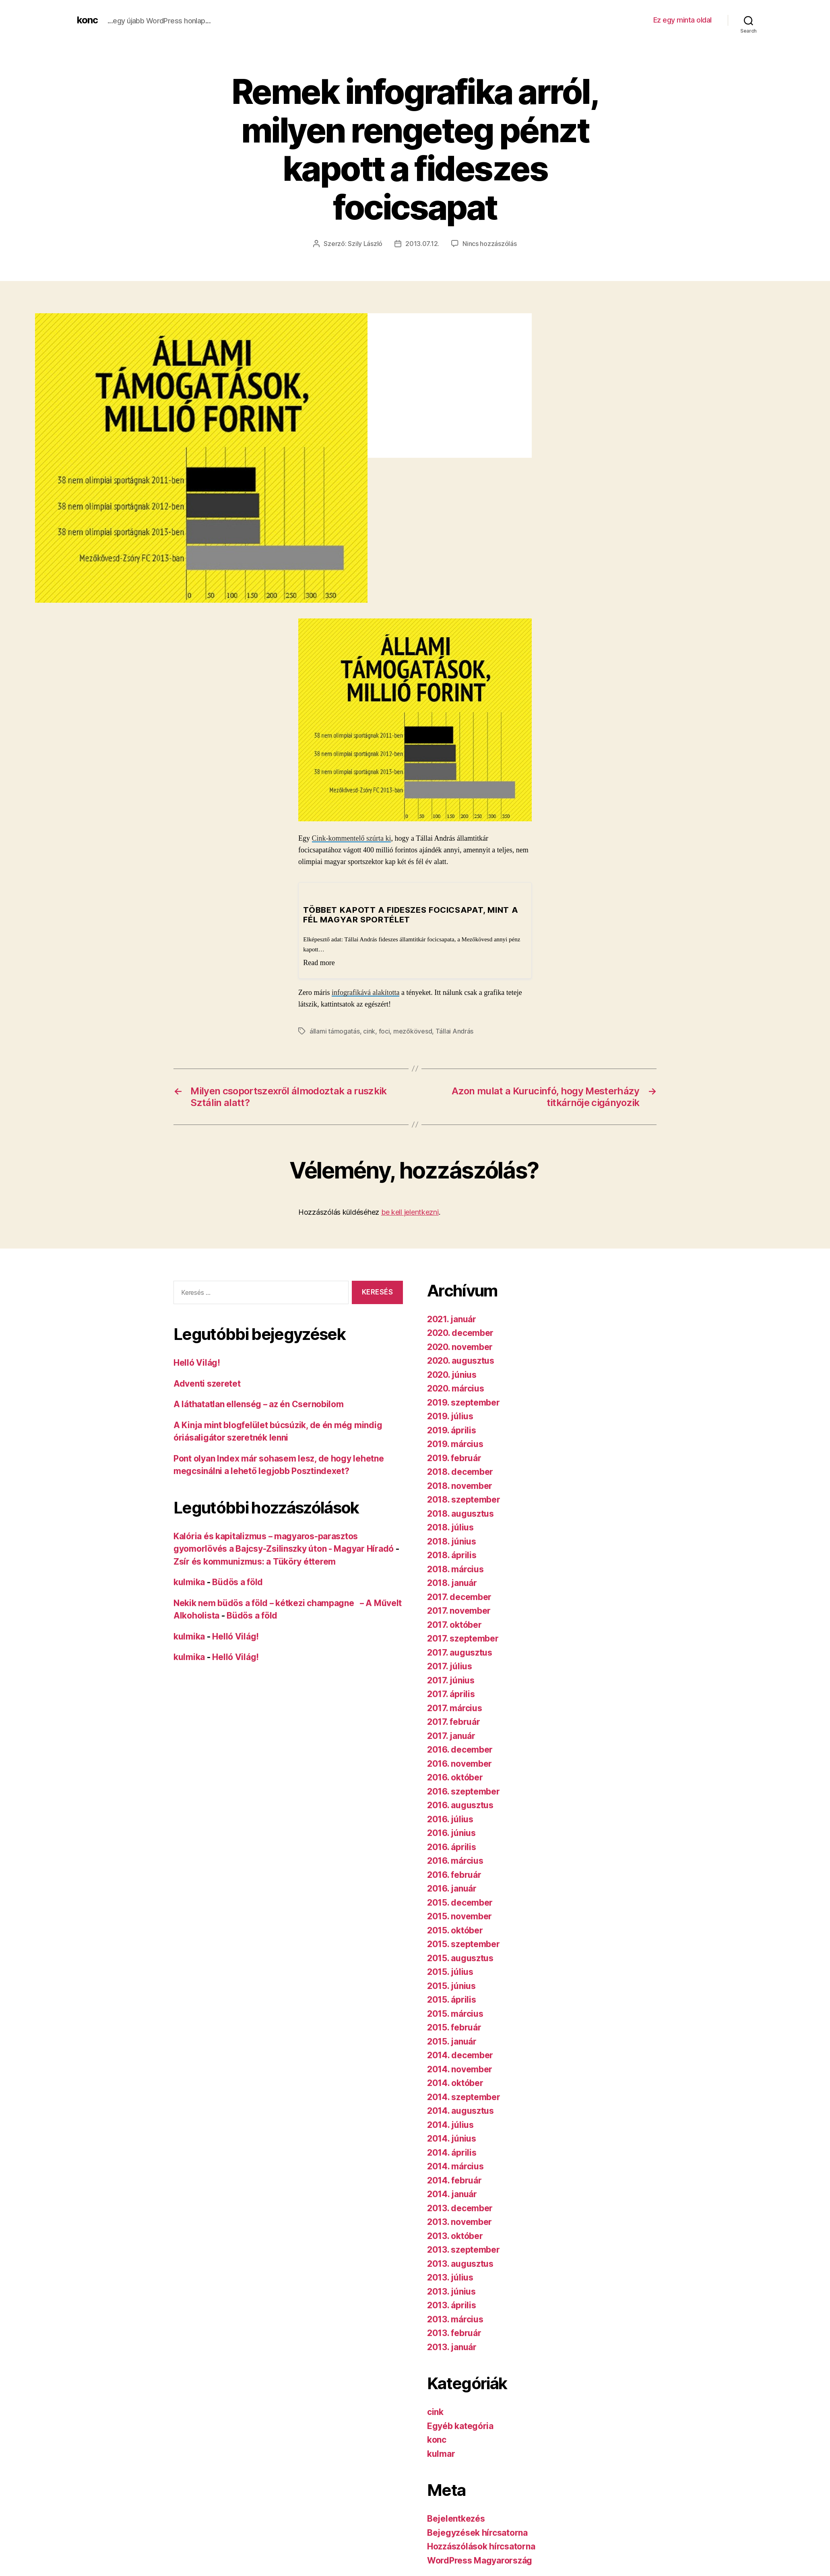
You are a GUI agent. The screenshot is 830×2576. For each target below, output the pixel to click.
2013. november (459, 2221)
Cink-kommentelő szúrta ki (351, 838)
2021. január (451, 1318)
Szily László (365, 244)
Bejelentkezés (456, 2518)
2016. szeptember (463, 1791)
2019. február (454, 1457)
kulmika (189, 1581)
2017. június (451, 1680)
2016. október (455, 1777)
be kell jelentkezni (410, 1211)
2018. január (452, 1582)
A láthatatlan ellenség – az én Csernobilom (258, 1403)
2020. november (460, 1346)
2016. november (459, 1763)
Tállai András (455, 1031)
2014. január (452, 2193)
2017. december (459, 1596)
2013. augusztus (460, 2263)
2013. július (450, 2277)
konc (87, 20)
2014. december (460, 2054)
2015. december (460, 1902)
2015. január (452, 2041)
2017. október (454, 1624)
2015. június (451, 1985)
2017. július (449, 1665)
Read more (318, 962)
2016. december (460, 1749)
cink (369, 1031)
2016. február (454, 1874)
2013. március (455, 2318)
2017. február (453, 1721)
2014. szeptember (463, 2096)
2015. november (459, 1915)
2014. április (452, 2152)
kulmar (441, 2453)
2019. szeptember (463, 1402)
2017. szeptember (463, 1638)
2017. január (451, 1735)
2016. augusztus (460, 1804)
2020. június (452, 1374)
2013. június (451, 2291)
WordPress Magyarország (479, 2560)
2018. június (451, 1541)
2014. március (455, 2165)
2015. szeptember (463, 1943)
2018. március (455, 1568)
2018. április (452, 1554)
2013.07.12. (422, 244)
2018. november (459, 1485)
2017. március (454, 1707)
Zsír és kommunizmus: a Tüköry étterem (254, 1561)
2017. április (451, 1693)
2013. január (452, 2346)
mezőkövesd (412, 1031)
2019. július (450, 1415)
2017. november (459, 1610)
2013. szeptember (463, 2249)
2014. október (455, 2082)
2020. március (455, 1388)
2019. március (455, 1443)
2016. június (451, 1832)
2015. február (454, 2027)
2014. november (459, 2068)
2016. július (450, 1818)
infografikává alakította (365, 992)
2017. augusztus (459, 1652)
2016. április (451, 1846)
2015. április (451, 1999)
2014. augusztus (460, 2110)
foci (384, 1031)
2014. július (450, 2124)
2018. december (460, 1471)
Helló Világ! (196, 1362)
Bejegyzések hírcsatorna (477, 2532)
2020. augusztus (460, 1360)
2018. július (450, 1527)
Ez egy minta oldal (682, 20)
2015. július (450, 1971)
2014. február (454, 2180)
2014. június (451, 2138)
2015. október (455, 1930)
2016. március (455, 1860)
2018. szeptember (463, 1499)
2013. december (460, 2207)
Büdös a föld (237, 1581)
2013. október (455, 2235)
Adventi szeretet (207, 1383)
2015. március (455, 2013)
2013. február (454, 2332)
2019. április (451, 1429)
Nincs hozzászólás (489, 244)
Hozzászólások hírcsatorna (481, 2546)
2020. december (460, 1332)
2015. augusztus (460, 1957)
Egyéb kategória (460, 2425)
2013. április (451, 2304)
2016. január (452, 1888)
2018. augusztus (460, 1513)
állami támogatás (335, 1031)
